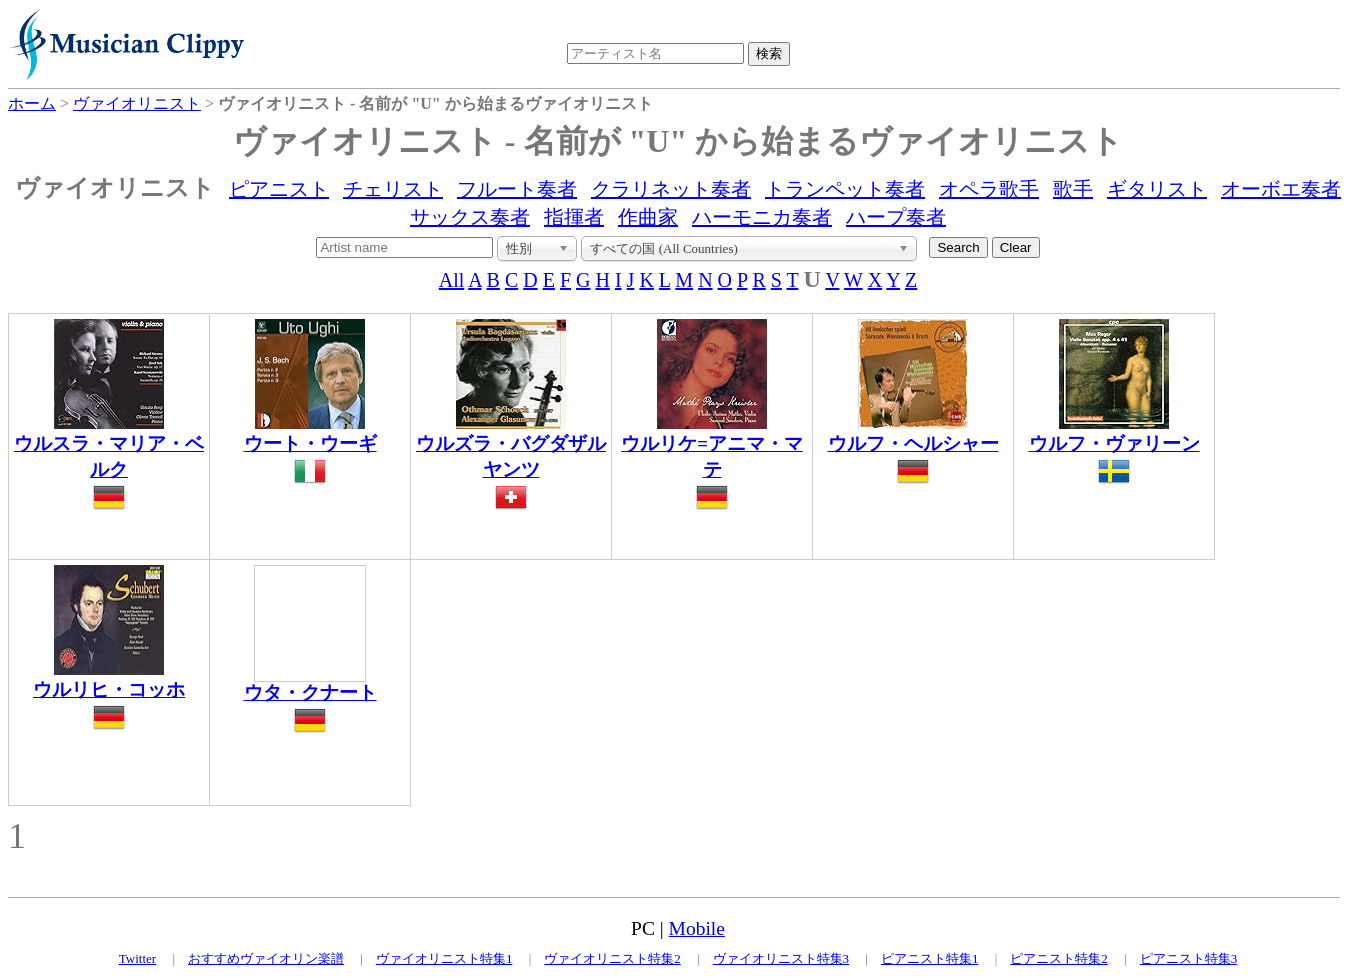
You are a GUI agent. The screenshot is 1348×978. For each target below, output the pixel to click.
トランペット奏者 (845, 189)
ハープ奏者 (896, 217)
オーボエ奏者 (1281, 189)
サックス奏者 (470, 217)
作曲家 (648, 217)
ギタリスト (1157, 189)
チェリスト (393, 189)
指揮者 (574, 217)
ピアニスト (279, 189)
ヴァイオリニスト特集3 (781, 958)
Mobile (697, 928)
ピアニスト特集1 (930, 958)
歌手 (1073, 189)
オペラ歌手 (989, 189)
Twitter (137, 958)
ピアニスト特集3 (1189, 958)
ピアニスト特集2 (1059, 958)
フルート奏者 (517, 189)
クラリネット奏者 (671, 189)
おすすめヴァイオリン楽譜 (266, 958)
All (452, 280)
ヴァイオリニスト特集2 (612, 958)
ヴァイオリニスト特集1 (444, 958)
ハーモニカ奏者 (762, 217)
